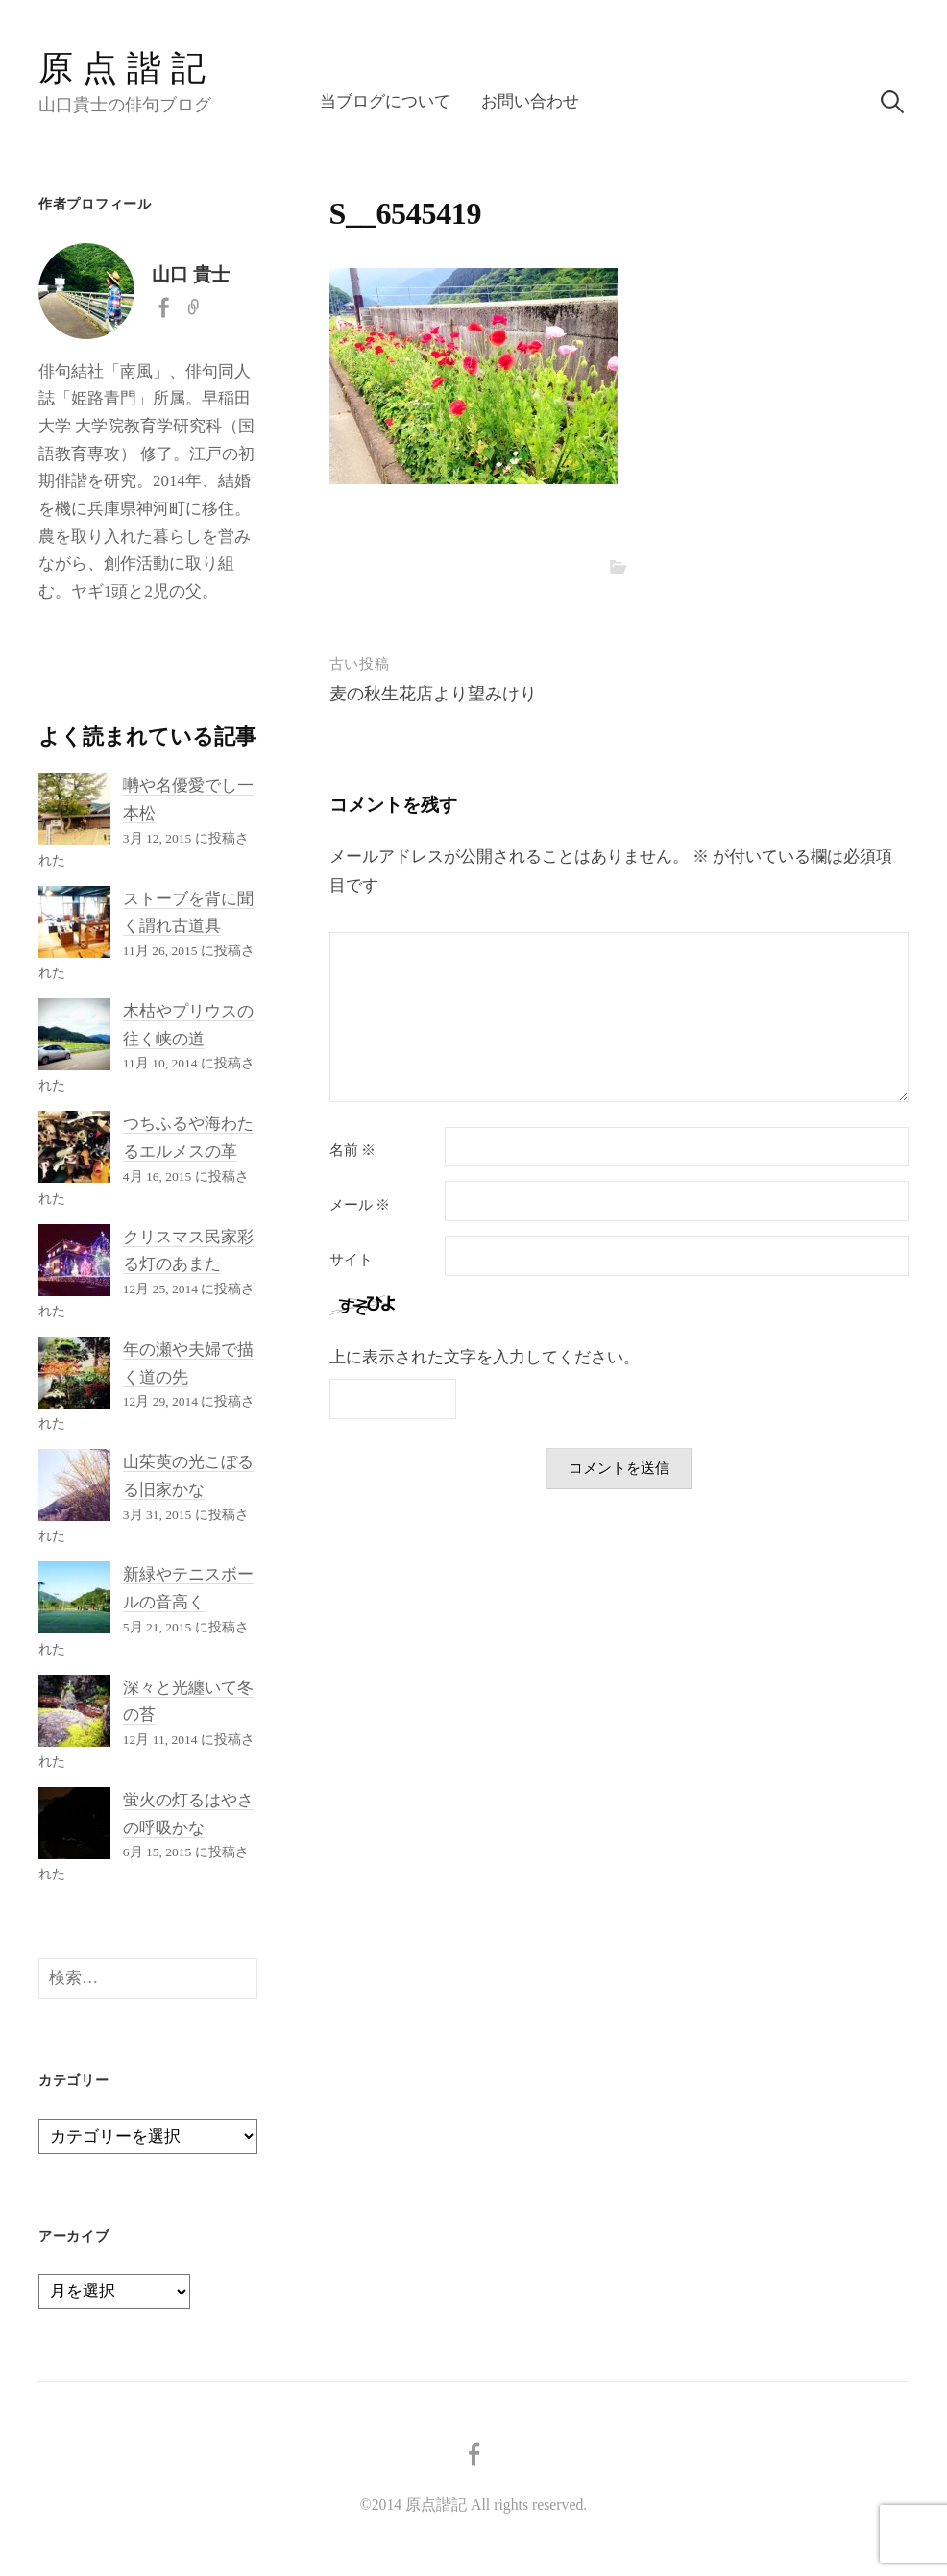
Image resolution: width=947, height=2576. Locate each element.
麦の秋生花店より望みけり (433, 693)
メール (360, 1205)
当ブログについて (385, 101)
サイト (351, 1260)
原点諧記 (126, 68)
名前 (352, 1150)
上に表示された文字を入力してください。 (484, 1357)
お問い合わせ (530, 101)
